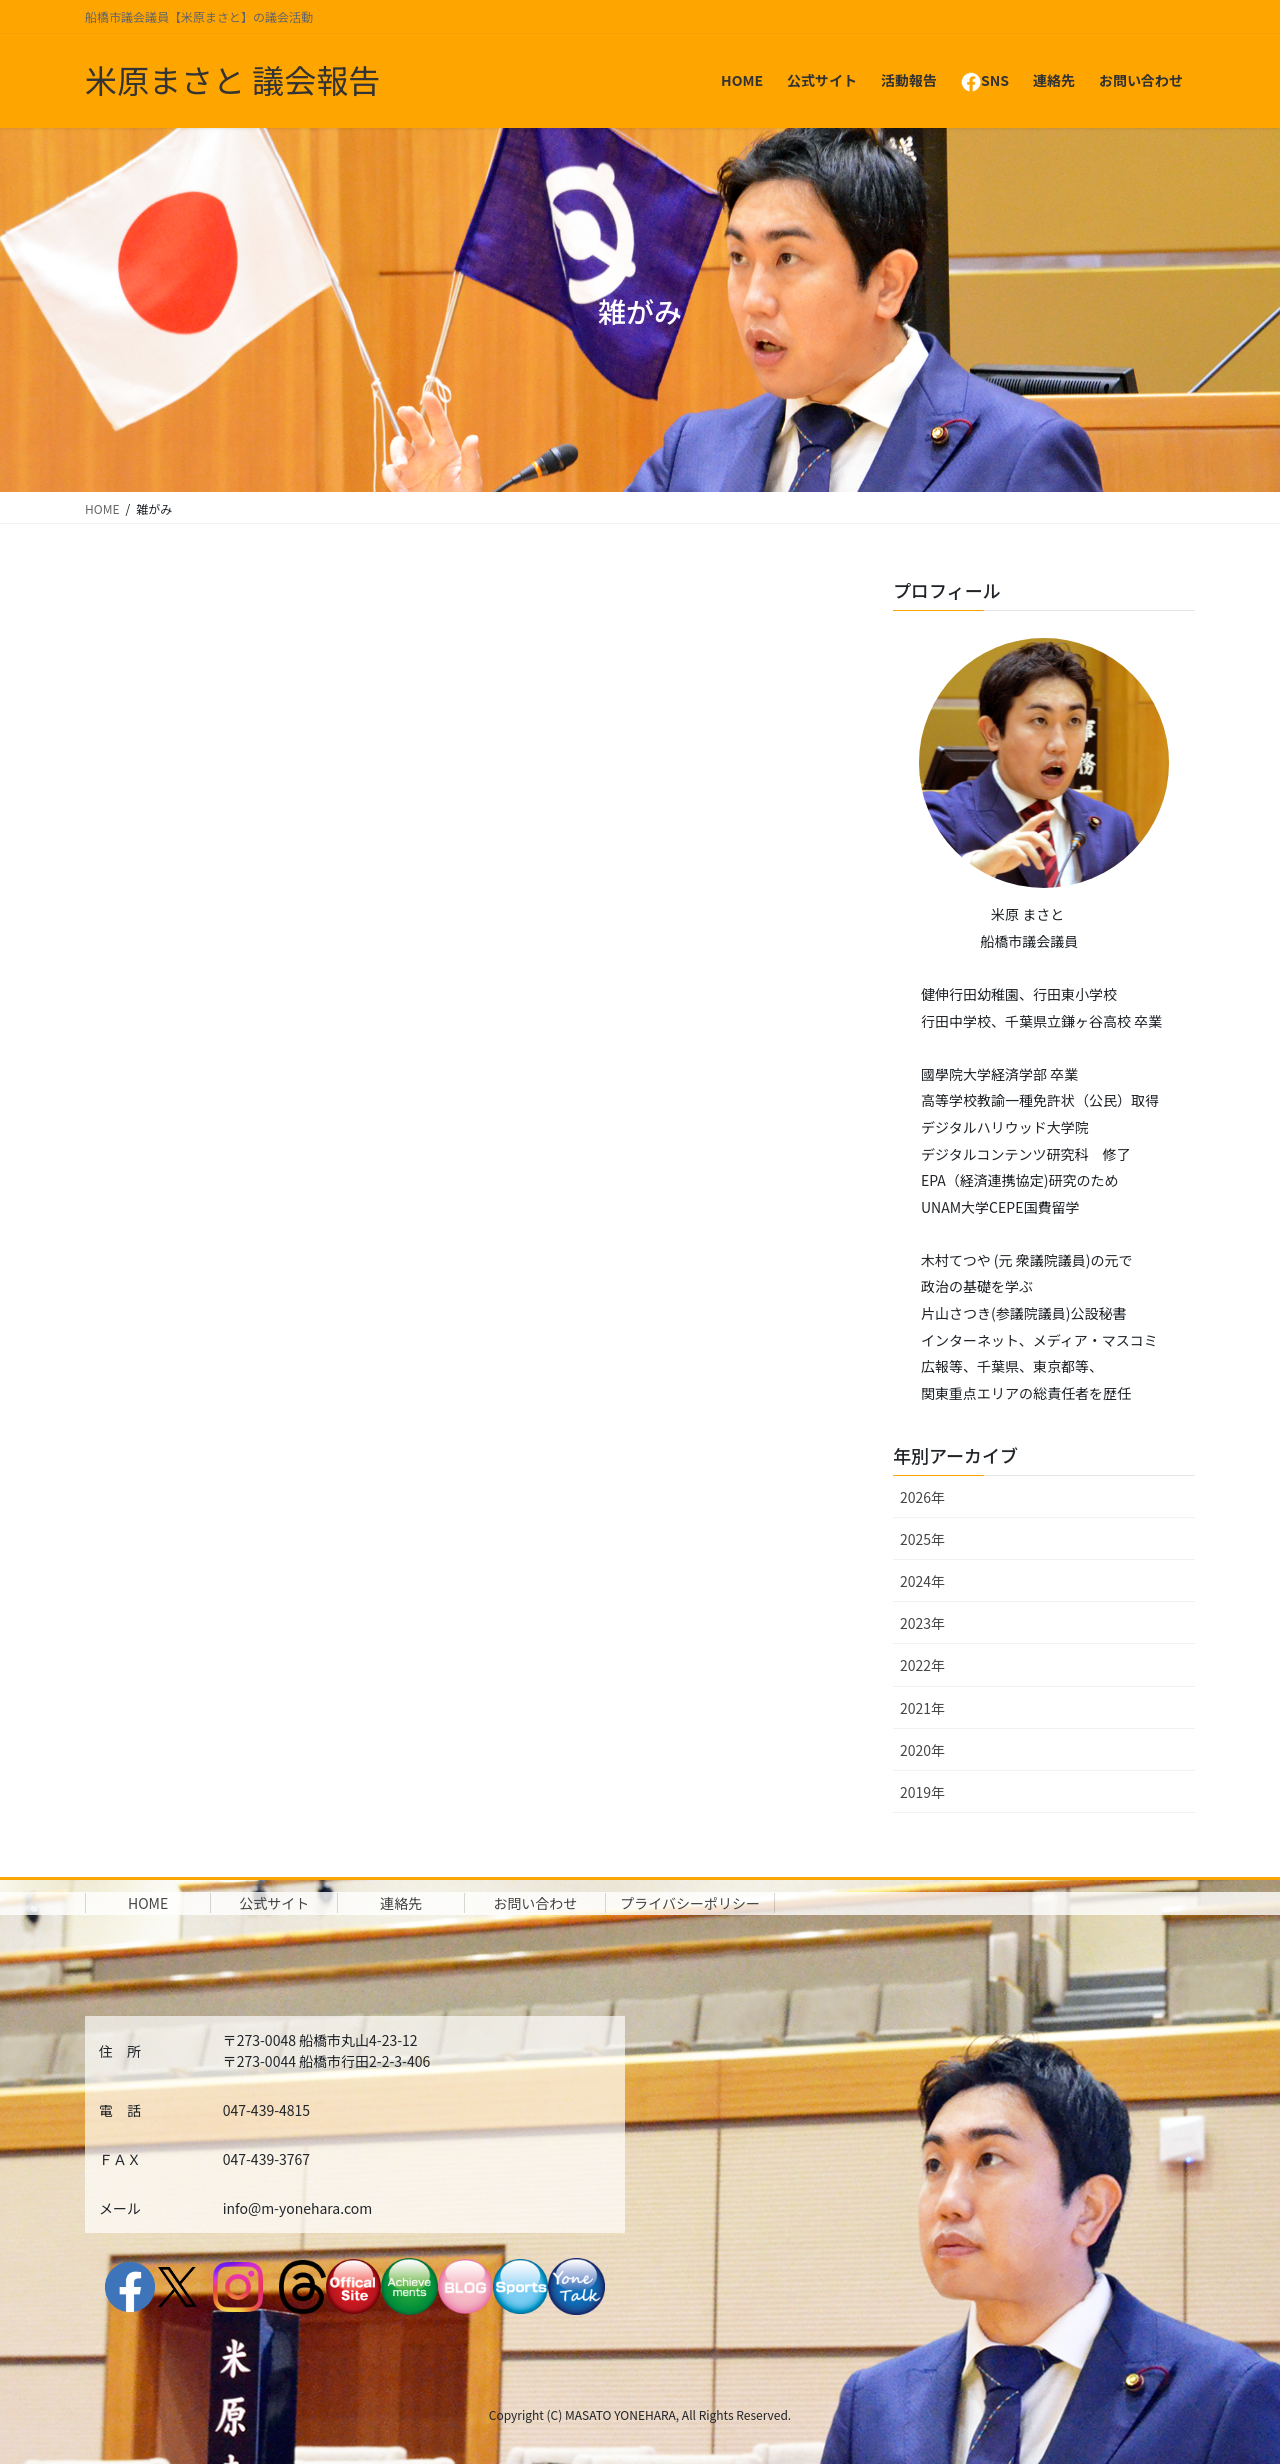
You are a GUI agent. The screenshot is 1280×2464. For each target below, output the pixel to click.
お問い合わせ (535, 1903)
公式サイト (274, 1903)
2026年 (922, 1497)
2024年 (922, 1581)
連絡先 (401, 1903)
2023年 (922, 1623)
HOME (148, 1903)
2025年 (922, 1539)
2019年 (922, 1792)
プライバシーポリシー (690, 1903)
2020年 (922, 1750)
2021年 (922, 1708)
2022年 (922, 1665)
